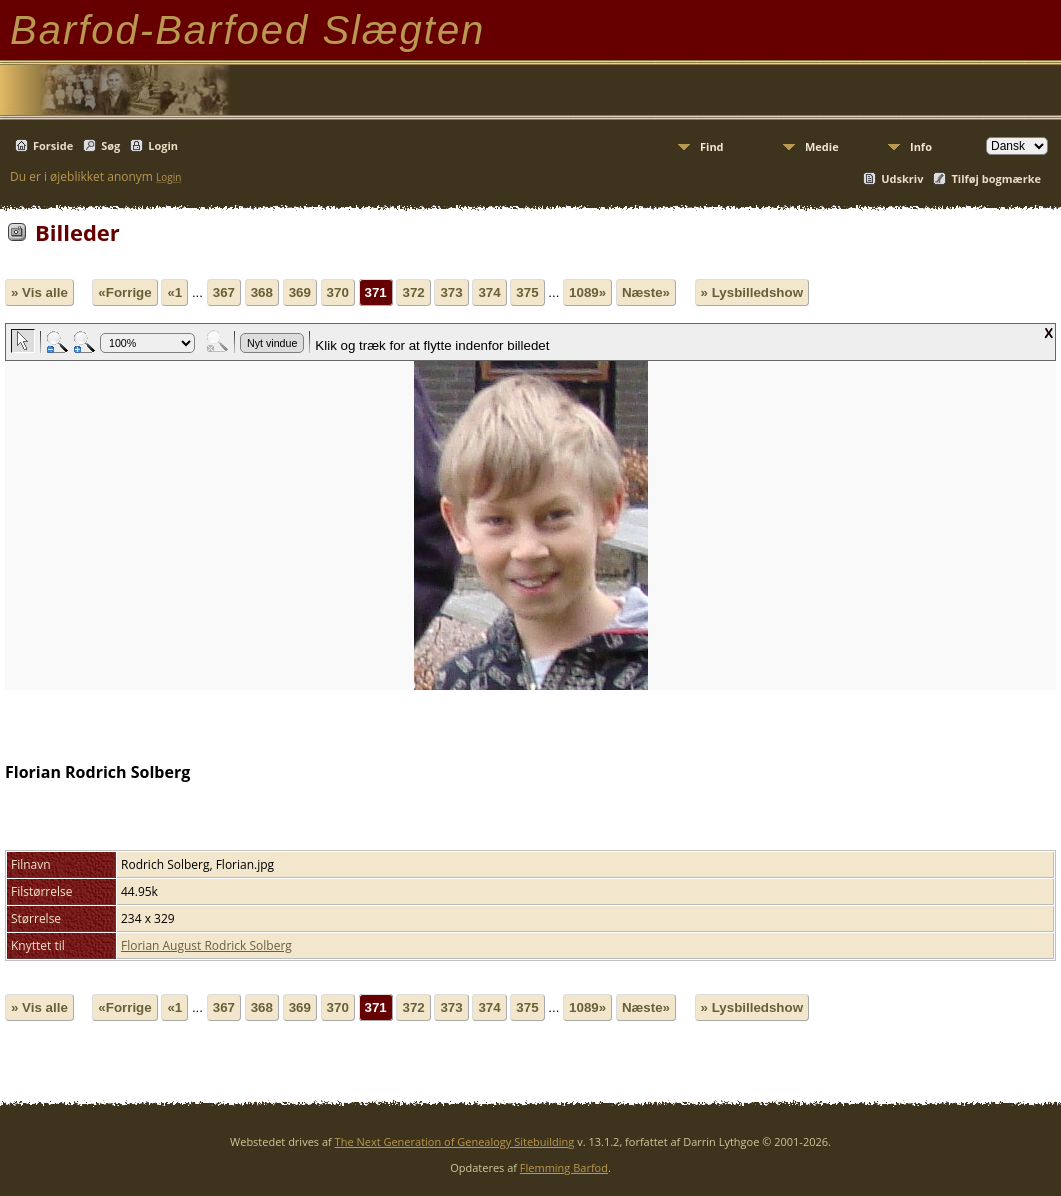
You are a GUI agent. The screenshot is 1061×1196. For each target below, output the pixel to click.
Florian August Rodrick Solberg (206, 945)
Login (163, 145)
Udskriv (902, 178)
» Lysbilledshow (752, 292)
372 (413, 292)
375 (527, 292)
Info (921, 146)
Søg (110, 145)
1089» (587, 292)
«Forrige (124, 292)
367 (224, 292)
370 (338, 292)
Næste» (646, 292)
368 (262, 292)
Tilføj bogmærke (996, 178)
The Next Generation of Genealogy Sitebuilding (455, 1141)
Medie (822, 146)
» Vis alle (39, 292)
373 (451, 292)
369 (300, 292)
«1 (174, 292)
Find (712, 146)
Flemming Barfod (564, 1167)
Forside (53, 145)
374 (489, 292)
